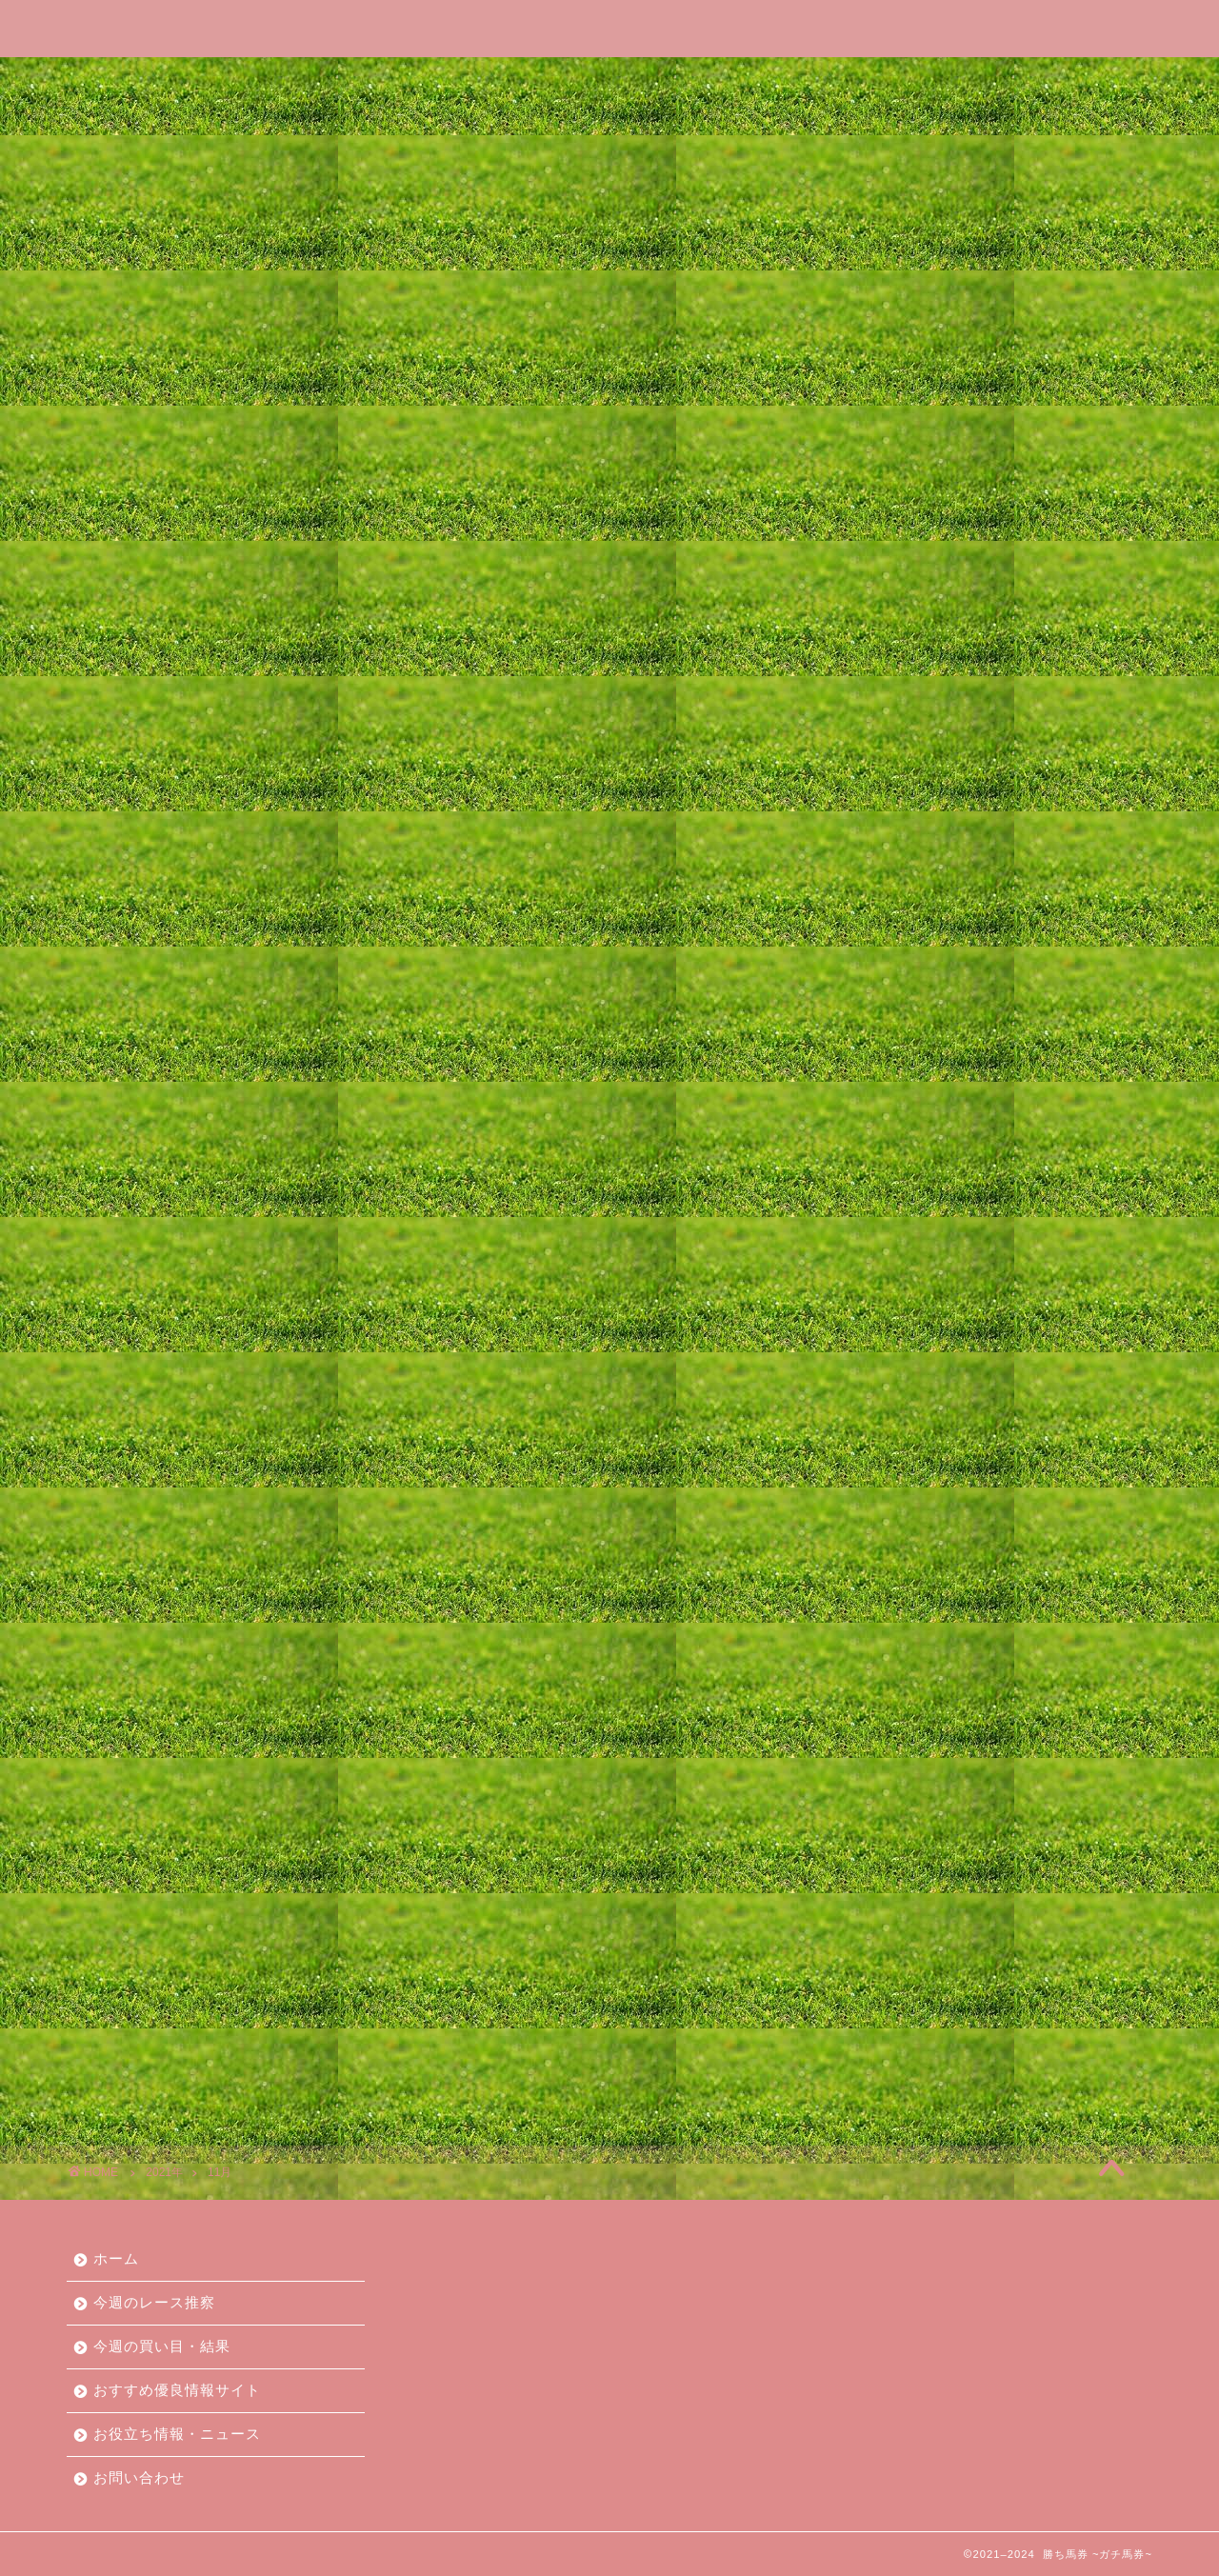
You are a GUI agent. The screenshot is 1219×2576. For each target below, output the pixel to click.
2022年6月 (885, 1687)
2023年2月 (885, 1527)
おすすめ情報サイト (916, 1983)
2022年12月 (890, 1567)
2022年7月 (885, 1667)
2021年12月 (890, 1807)
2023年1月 (885, 1547)
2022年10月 (890, 1607)
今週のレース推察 (279, 80)
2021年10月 (890, 1847)
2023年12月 (890, 1327)
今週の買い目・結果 (456, 80)
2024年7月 (885, 1187)
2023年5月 (885, 1467)
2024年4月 (885, 1247)
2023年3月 (885, 1507)
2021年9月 (885, 1867)
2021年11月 (890, 1827)
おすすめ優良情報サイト (656, 80)
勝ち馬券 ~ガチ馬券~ (609, 27)
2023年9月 (885, 1387)
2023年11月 (890, 1347)
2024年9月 (885, 1147)
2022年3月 (885, 1747)
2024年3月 (885, 1267)
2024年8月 (885, 1167)
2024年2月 (885, 1287)
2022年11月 (890, 1587)
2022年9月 (885, 1627)
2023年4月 (885, 1487)
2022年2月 (885, 1767)
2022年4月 (885, 1727)
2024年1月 (885, 1307)
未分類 (870, 2063)
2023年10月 (890, 1367)
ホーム (147, 80)
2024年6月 (885, 1207)
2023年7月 (885, 1427)
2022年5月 (885, 1707)
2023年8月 (885, 1407)
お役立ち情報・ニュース (871, 80)
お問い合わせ (1048, 80)
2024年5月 (885, 1227)
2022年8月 (885, 1647)
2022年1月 (885, 1787)
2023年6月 (885, 1447)
